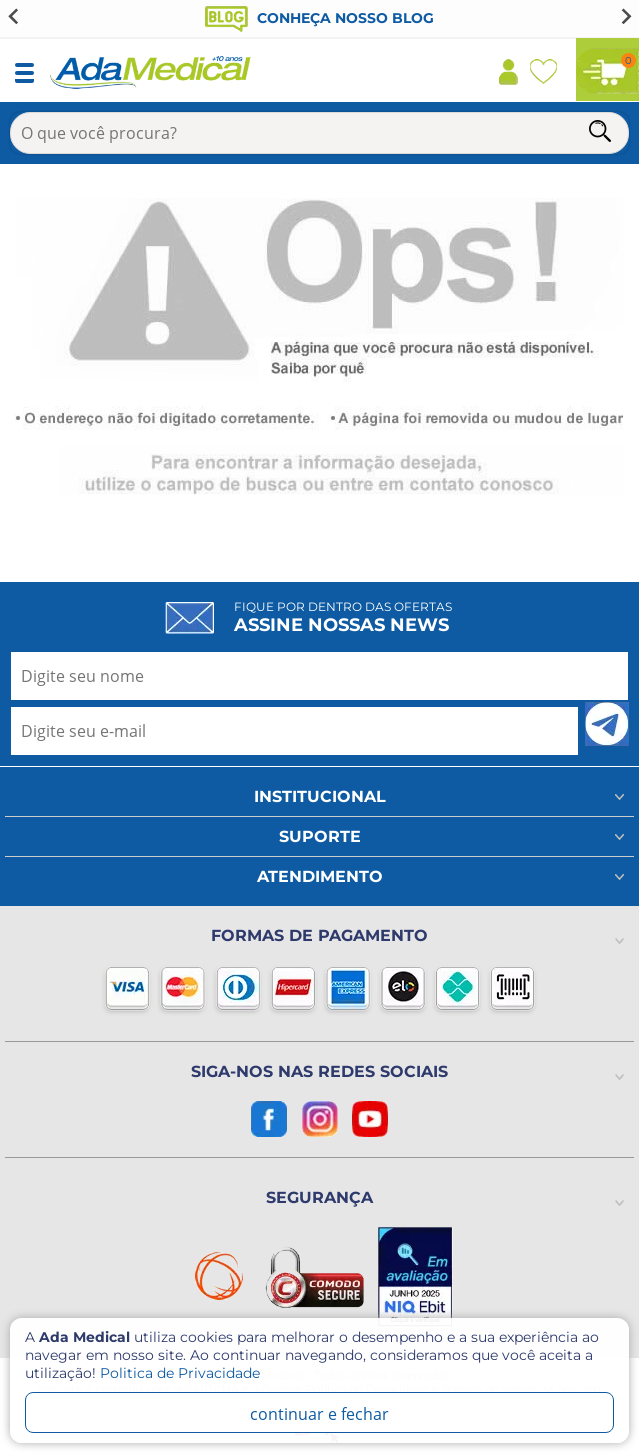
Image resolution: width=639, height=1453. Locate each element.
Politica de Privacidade (180, 1373)
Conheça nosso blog (319, 18)
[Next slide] (625, 16)
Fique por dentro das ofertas (343, 617)
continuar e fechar (319, 1414)
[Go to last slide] (14, 16)
